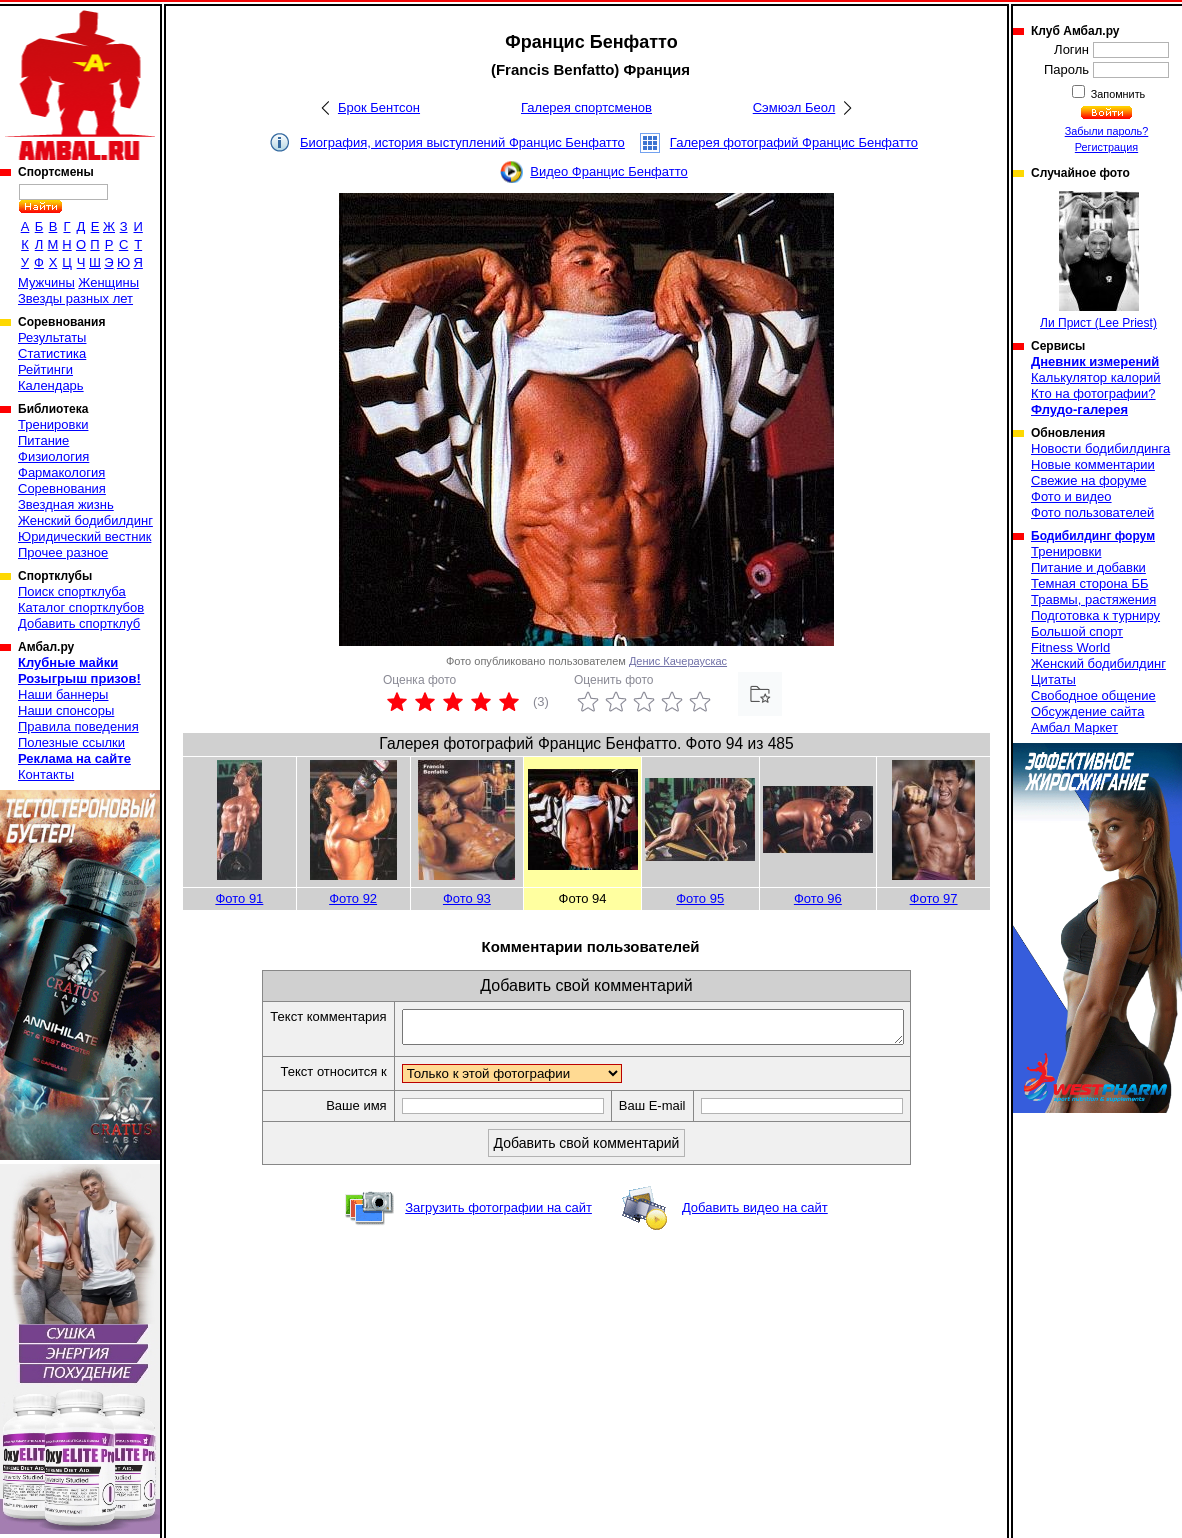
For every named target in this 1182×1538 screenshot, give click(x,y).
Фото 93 (467, 898)
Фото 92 (353, 898)
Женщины (108, 282)
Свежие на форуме (1089, 480)
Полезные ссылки (71, 742)
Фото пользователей (1092, 512)
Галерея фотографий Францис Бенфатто (794, 142)
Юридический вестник (84, 536)
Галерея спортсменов (586, 107)
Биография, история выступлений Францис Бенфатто (462, 142)
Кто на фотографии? (1093, 393)
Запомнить (1117, 94)
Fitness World (1070, 647)
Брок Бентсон (379, 107)
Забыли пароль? (1107, 131)
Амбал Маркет (1074, 727)
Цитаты (1053, 679)
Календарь (51, 385)
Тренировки (53, 424)
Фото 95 (700, 898)
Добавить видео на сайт (755, 1213)
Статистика (52, 353)
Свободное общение (1093, 695)
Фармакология (61, 472)
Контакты (46, 774)
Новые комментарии (1093, 464)
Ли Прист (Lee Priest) (1098, 260)
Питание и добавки (1088, 567)
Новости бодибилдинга (1100, 448)
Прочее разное (63, 552)
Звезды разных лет (75, 298)
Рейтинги (45, 369)
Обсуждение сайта (1087, 711)
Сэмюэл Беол (794, 107)
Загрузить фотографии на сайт (498, 1213)
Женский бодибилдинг (85, 520)
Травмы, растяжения (1093, 599)
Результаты (52, 337)
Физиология (53, 456)
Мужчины (46, 282)
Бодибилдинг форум (1093, 536)
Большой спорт (1077, 631)
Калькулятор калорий (1096, 377)
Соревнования (62, 488)
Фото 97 (934, 898)
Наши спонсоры (66, 710)
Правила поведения (78, 726)
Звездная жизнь (66, 504)
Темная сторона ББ (1090, 583)
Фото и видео (1071, 496)
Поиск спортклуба (72, 591)
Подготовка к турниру (1095, 615)
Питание (43, 440)
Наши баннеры (63, 694)
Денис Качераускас (678, 661)
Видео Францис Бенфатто (609, 171)
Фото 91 (239, 898)
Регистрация (1106, 147)
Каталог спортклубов (81, 607)
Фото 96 (818, 898)
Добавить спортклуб (79, 623)
